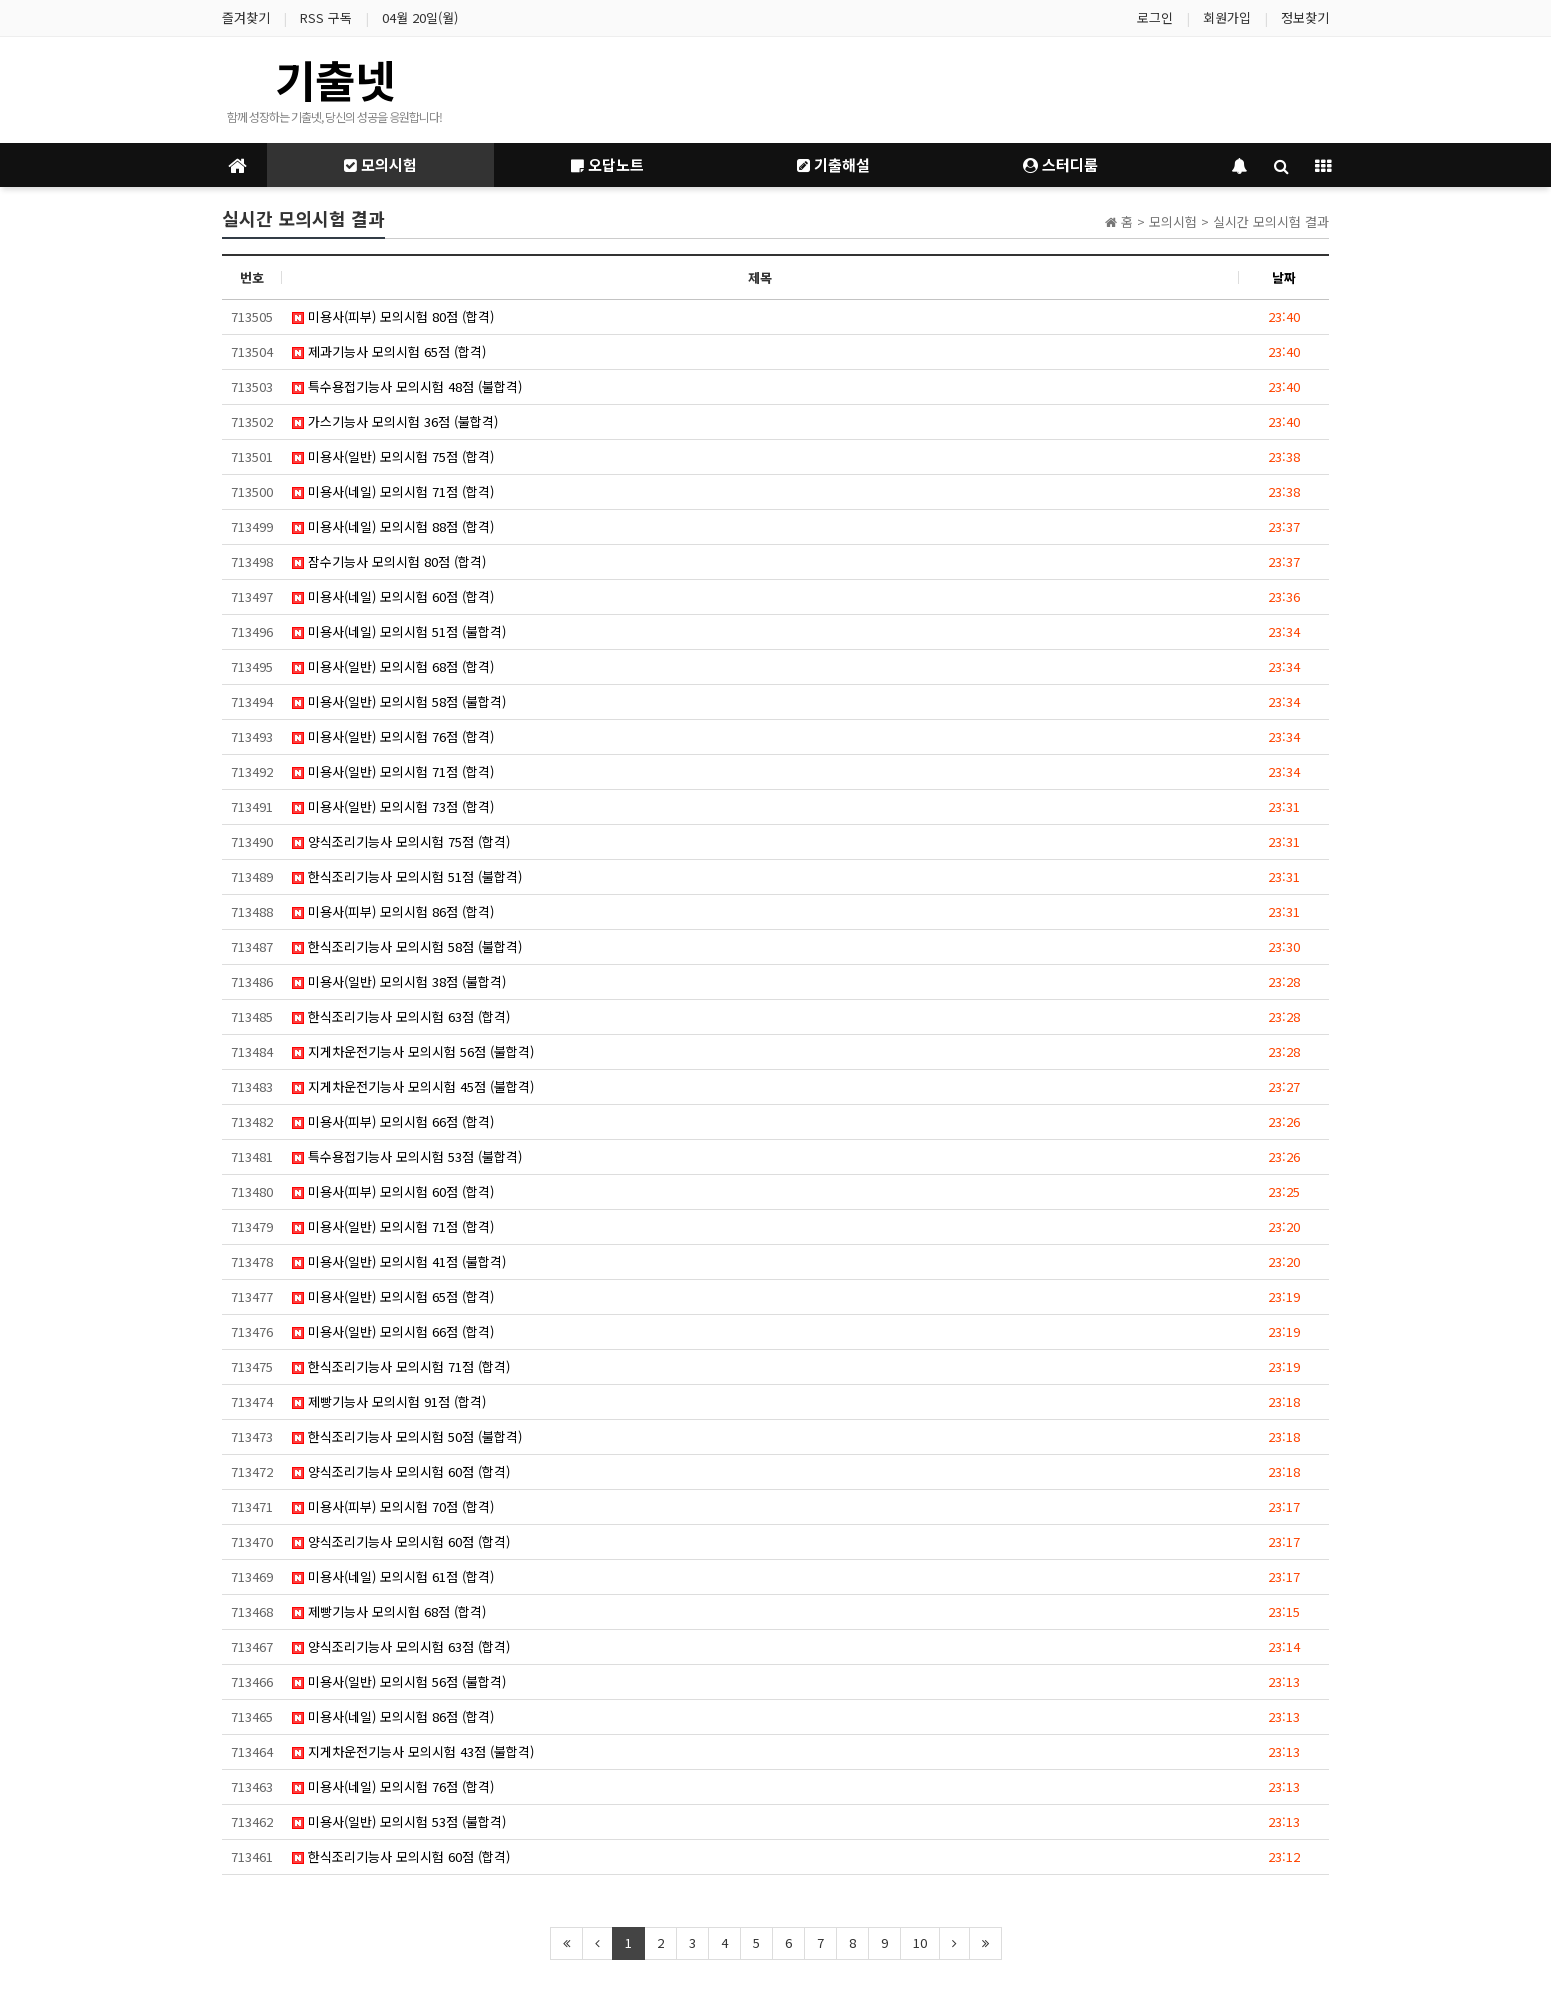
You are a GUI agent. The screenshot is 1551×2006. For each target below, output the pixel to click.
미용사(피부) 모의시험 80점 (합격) (393, 316)
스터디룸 (1060, 164)
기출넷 (335, 79)
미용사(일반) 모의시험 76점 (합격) (393, 736)
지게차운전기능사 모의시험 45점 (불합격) (413, 1086)
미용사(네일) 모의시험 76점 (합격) (393, 1786)
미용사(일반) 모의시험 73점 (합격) (393, 806)
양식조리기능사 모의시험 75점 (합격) (401, 841)
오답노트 (607, 164)
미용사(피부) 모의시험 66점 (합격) (393, 1121)
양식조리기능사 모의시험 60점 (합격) (401, 1471)
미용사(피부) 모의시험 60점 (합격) (393, 1191)
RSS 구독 (326, 17)
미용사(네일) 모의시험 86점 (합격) (393, 1716)
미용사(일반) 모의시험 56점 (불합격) (399, 1681)
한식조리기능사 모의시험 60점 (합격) (401, 1856)
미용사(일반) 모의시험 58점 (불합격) (399, 701)
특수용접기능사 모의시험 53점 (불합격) (407, 1156)
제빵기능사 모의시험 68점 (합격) (389, 1611)
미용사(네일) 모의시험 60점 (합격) (393, 596)
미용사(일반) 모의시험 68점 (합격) (393, 666)
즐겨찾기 (246, 17)
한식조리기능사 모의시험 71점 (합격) (401, 1366)
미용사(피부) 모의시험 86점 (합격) (393, 911)
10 (920, 1942)
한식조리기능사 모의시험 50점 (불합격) (407, 1436)
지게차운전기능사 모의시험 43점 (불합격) (413, 1751)
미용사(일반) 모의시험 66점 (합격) (393, 1331)
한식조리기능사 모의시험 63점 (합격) (401, 1016)
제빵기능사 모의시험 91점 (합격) (389, 1401)
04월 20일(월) (420, 17)
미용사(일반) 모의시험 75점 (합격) (393, 456)
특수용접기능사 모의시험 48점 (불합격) (407, 386)
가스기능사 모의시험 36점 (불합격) (395, 421)
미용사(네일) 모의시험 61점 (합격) (393, 1576)
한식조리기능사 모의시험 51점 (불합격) (407, 876)
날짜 (1284, 277)
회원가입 (1227, 17)
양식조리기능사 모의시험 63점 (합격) (401, 1646)
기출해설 (833, 164)
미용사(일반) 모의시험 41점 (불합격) (399, 1261)
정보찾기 (1305, 17)
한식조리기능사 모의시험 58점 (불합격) (407, 946)
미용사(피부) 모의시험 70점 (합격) (393, 1506)
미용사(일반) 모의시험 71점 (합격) (393, 771)
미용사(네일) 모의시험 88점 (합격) (393, 526)
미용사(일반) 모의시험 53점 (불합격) (399, 1821)
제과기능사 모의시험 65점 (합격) (389, 351)
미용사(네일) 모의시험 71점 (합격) (393, 491)
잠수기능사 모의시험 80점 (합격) (389, 561)
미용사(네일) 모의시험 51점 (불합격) (399, 631)
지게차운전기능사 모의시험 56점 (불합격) (413, 1051)
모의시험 (380, 164)
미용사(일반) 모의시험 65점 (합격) (393, 1296)
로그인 (1155, 17)
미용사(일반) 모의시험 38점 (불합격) (399, 981)
